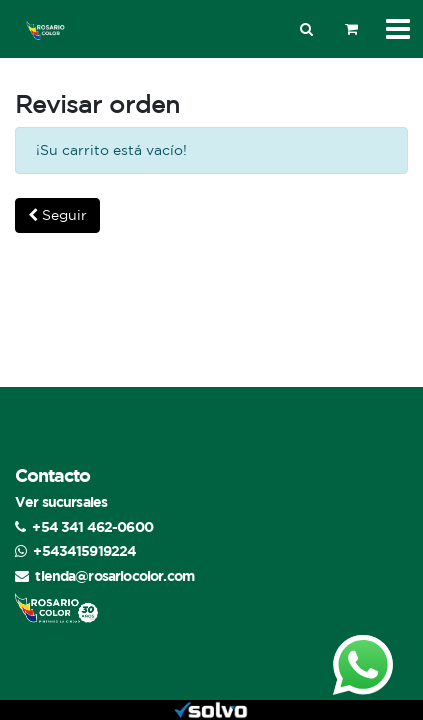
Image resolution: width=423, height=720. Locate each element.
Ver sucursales (61, 501)
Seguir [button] (57, 215)
